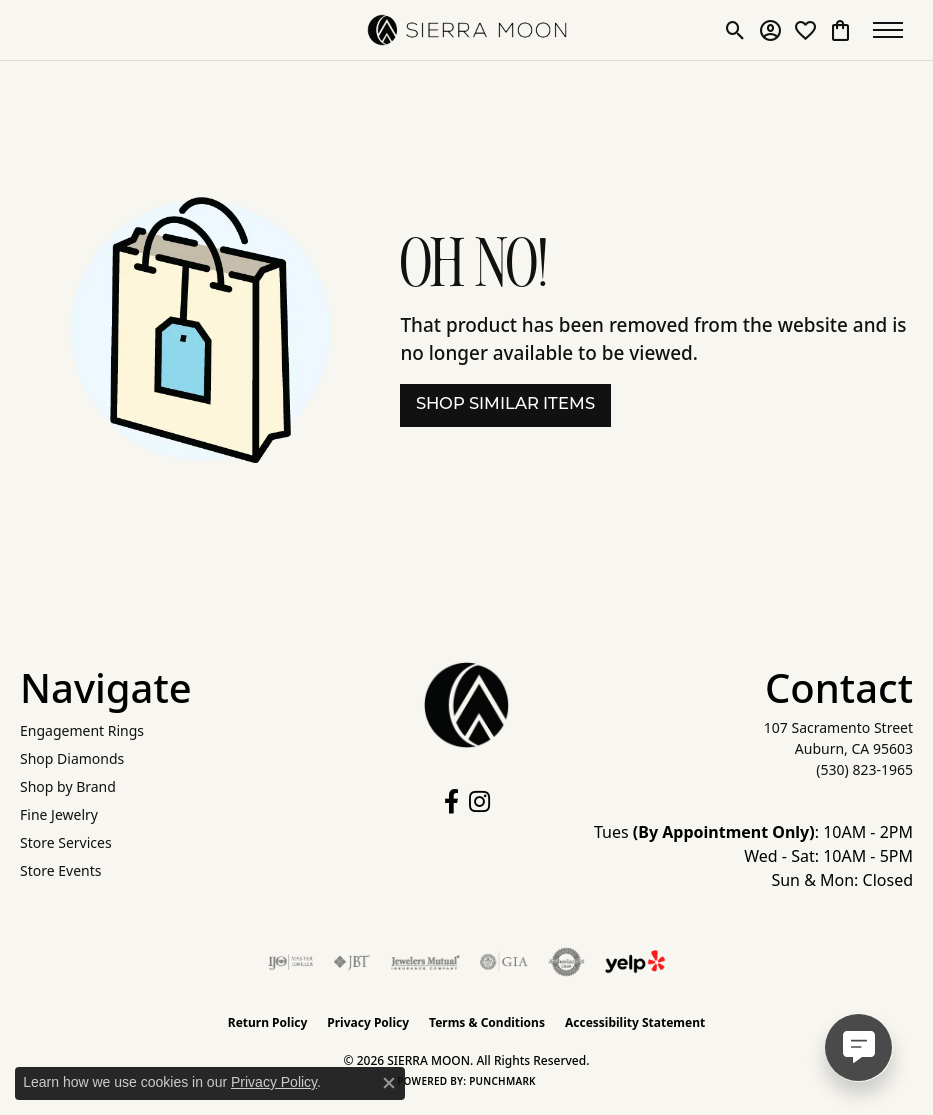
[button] (735, 30)
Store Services (66, 842)
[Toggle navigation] (893, 30)
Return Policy (268, 1022)
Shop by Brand (68, 786)
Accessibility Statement (635, 1022)
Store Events (60, 870)
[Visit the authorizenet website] (566, 962)
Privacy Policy (368, 1022)
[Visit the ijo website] (290, 962)
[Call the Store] (864, 769)
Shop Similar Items (505, 405)
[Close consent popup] (389, 1083)
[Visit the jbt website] (352, 962)
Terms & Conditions (487, 1022)
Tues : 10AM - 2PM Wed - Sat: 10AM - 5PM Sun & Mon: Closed (753, 856)
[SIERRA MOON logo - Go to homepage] (467, 30)
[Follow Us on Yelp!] (635, 962)
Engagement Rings (82, 730)
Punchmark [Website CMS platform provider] (502, 1081)
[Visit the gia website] (504, 962)
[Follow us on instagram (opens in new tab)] (479, 802)
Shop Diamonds (72, 758)
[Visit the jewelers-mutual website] (425, 962)
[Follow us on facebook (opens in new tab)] (451, 802)
